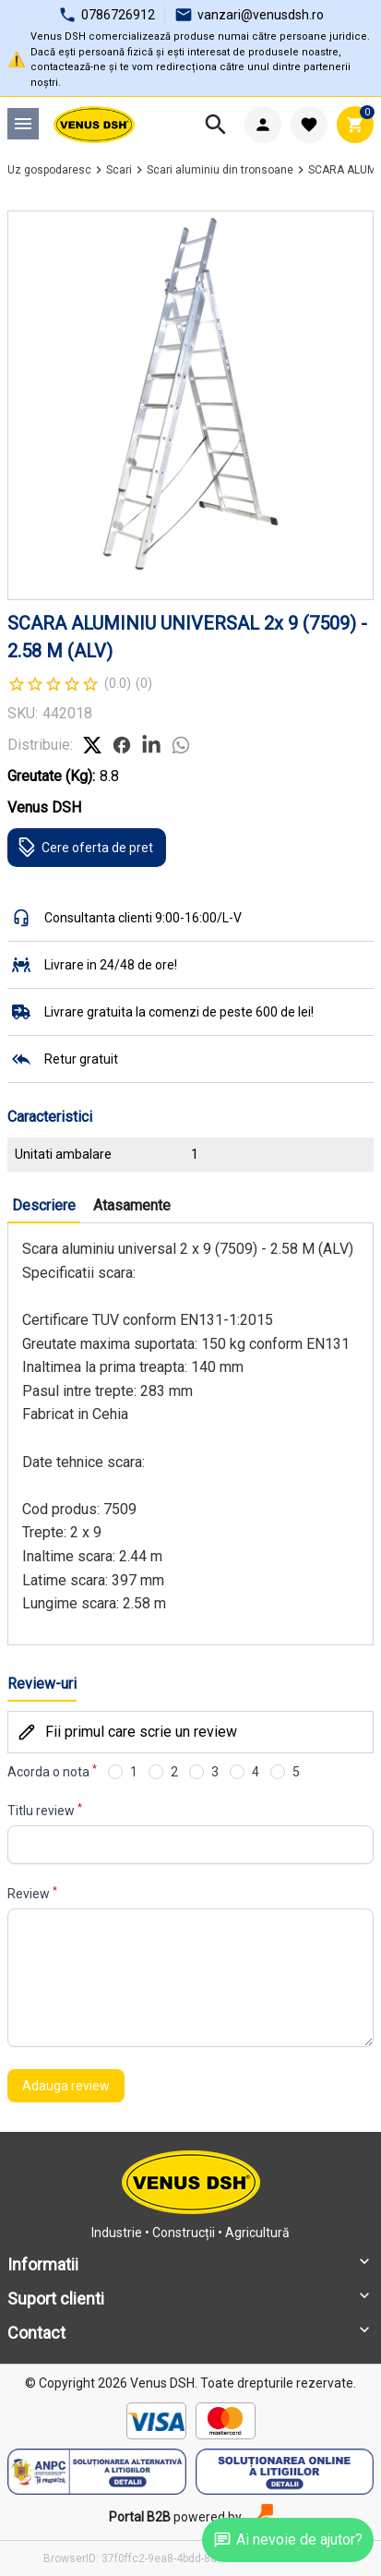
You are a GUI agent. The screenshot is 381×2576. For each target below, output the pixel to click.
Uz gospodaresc (49, 169)
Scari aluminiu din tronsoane (220, 169)
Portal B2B (140, 2517)
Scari (119, 169)
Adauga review (66, 2085)
